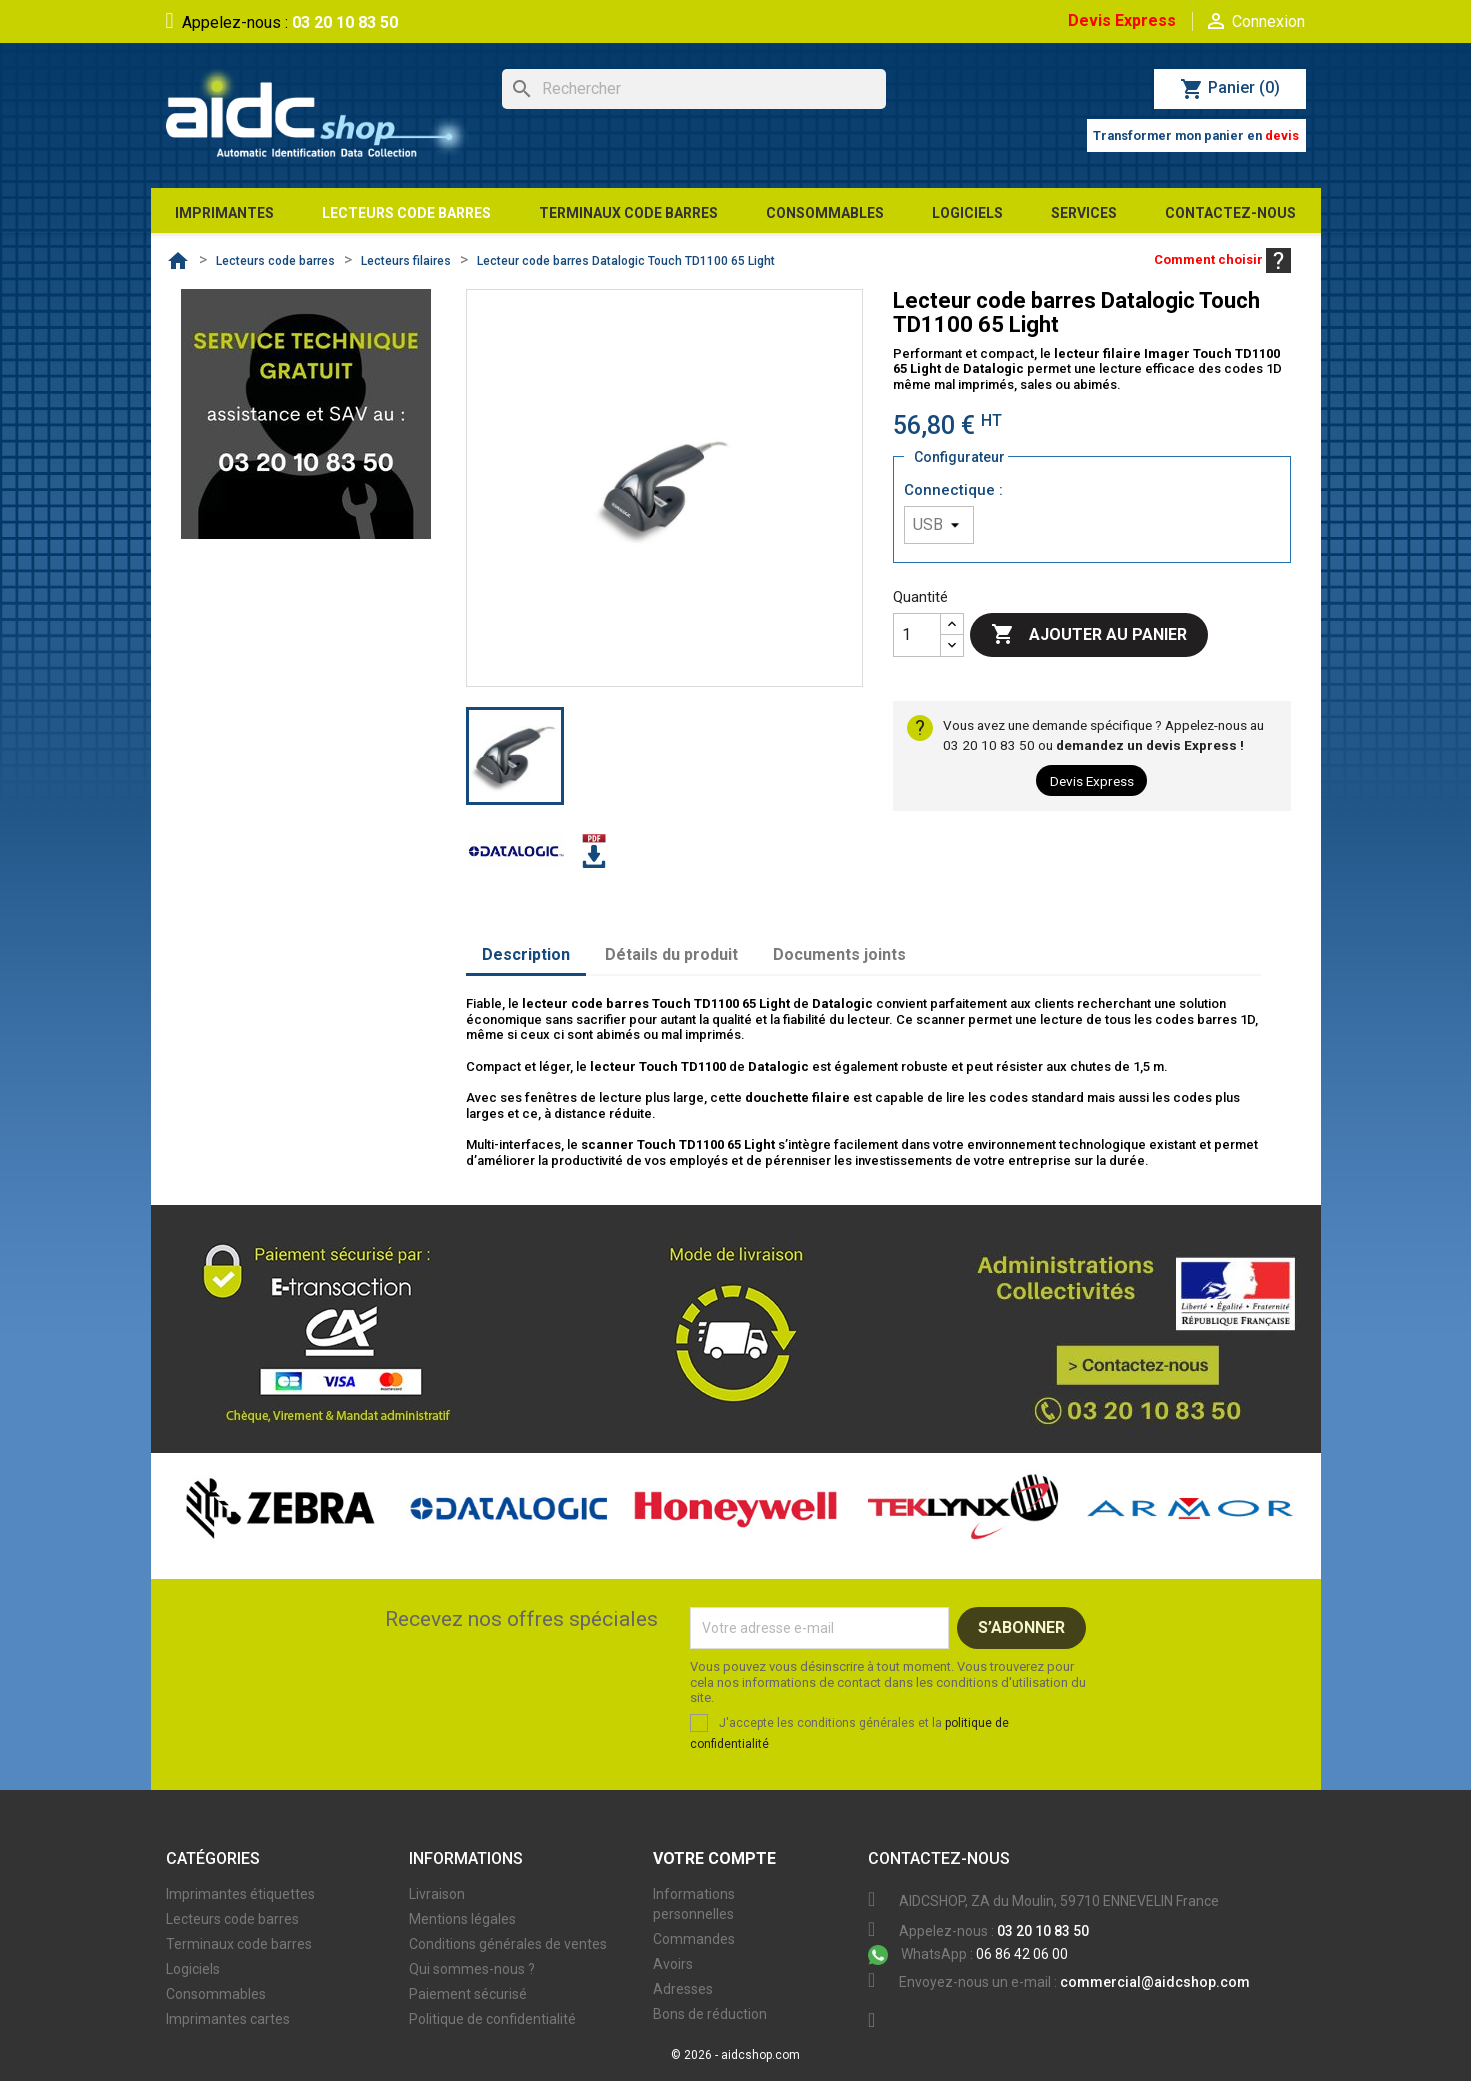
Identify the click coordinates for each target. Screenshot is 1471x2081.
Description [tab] (526, 954)
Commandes (694, 1939)
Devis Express (1122, 20)
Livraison (437, 1894)
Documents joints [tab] (839, 954)
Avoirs (673, 1964)
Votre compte (714, 1858)
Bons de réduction (710, 2014)
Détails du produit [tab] (671, 954)
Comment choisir (1222, 259)
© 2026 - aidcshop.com (735, 2055)
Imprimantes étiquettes (240, 1894)
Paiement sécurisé (468, 1994)
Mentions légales (462, 1919)
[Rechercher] (694, 89)
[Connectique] (939, 525)
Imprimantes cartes (228, 2019)
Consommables (216, 1994)
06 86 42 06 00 (968, 1954)
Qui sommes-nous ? (472, 1969)
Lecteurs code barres (232, 1919)
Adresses (683, 1989)
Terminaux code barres (239, 1944)
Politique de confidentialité (492, 2019)
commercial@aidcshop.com (1155, 1982)
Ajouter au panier (1089, 635)
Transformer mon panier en (1196, 135)
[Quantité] (917, 635)
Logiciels (193, 1969)
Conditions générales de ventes (508, 1944)
